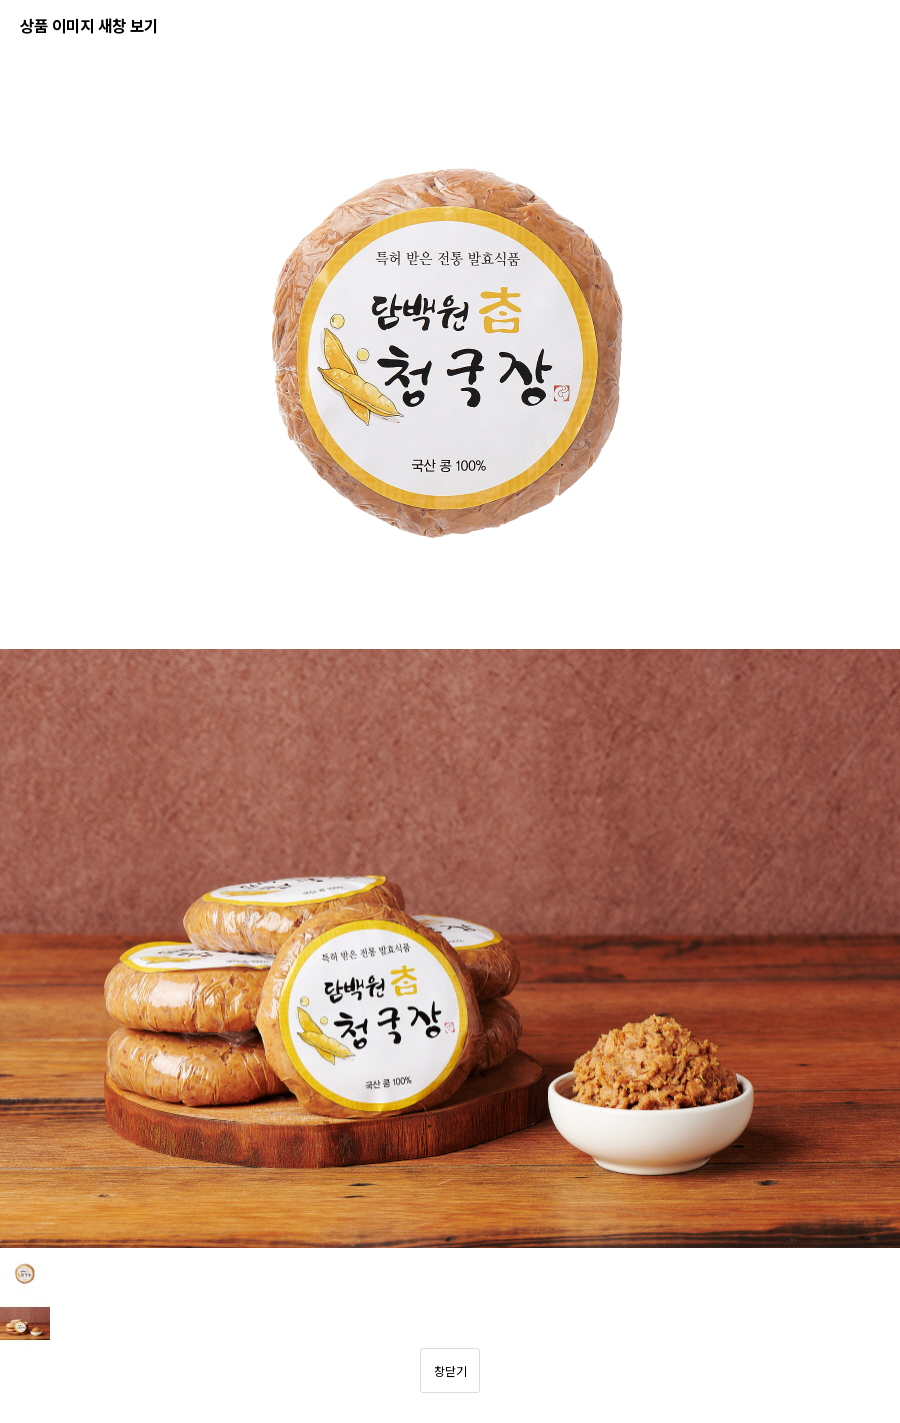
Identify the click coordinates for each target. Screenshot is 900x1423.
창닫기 (450, 1370)
